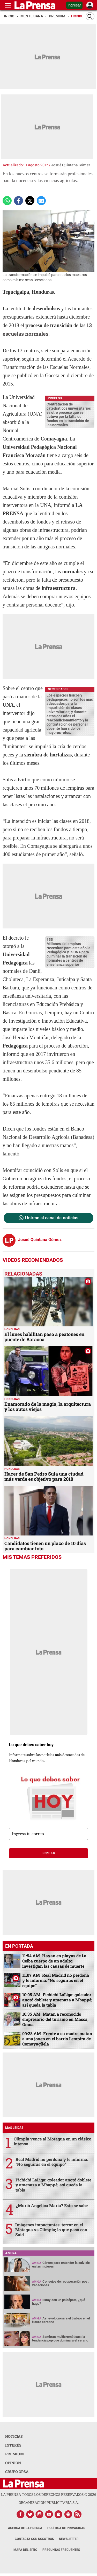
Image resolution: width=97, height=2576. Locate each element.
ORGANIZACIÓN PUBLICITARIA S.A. (49, 2502)
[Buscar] (90, 16)
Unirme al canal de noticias (51, 1218)
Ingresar (74, 5)
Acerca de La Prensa (25, 2528)
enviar (48, 1853)
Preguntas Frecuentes (61, 2550)
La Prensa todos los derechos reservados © (48, 2494)
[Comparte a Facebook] (18, 200)
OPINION (13, 2462)
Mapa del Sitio (25, 2550)
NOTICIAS (14, 2436)
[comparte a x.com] (29, 200)
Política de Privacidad (66, 2528)
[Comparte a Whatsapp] (7, 200)
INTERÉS (13, 2445)
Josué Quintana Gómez (70, 164)
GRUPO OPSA (16, 2471)
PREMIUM (14, 2453)
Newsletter (69, 2539)
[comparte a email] (41, 200)
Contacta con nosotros (34, 2539)
